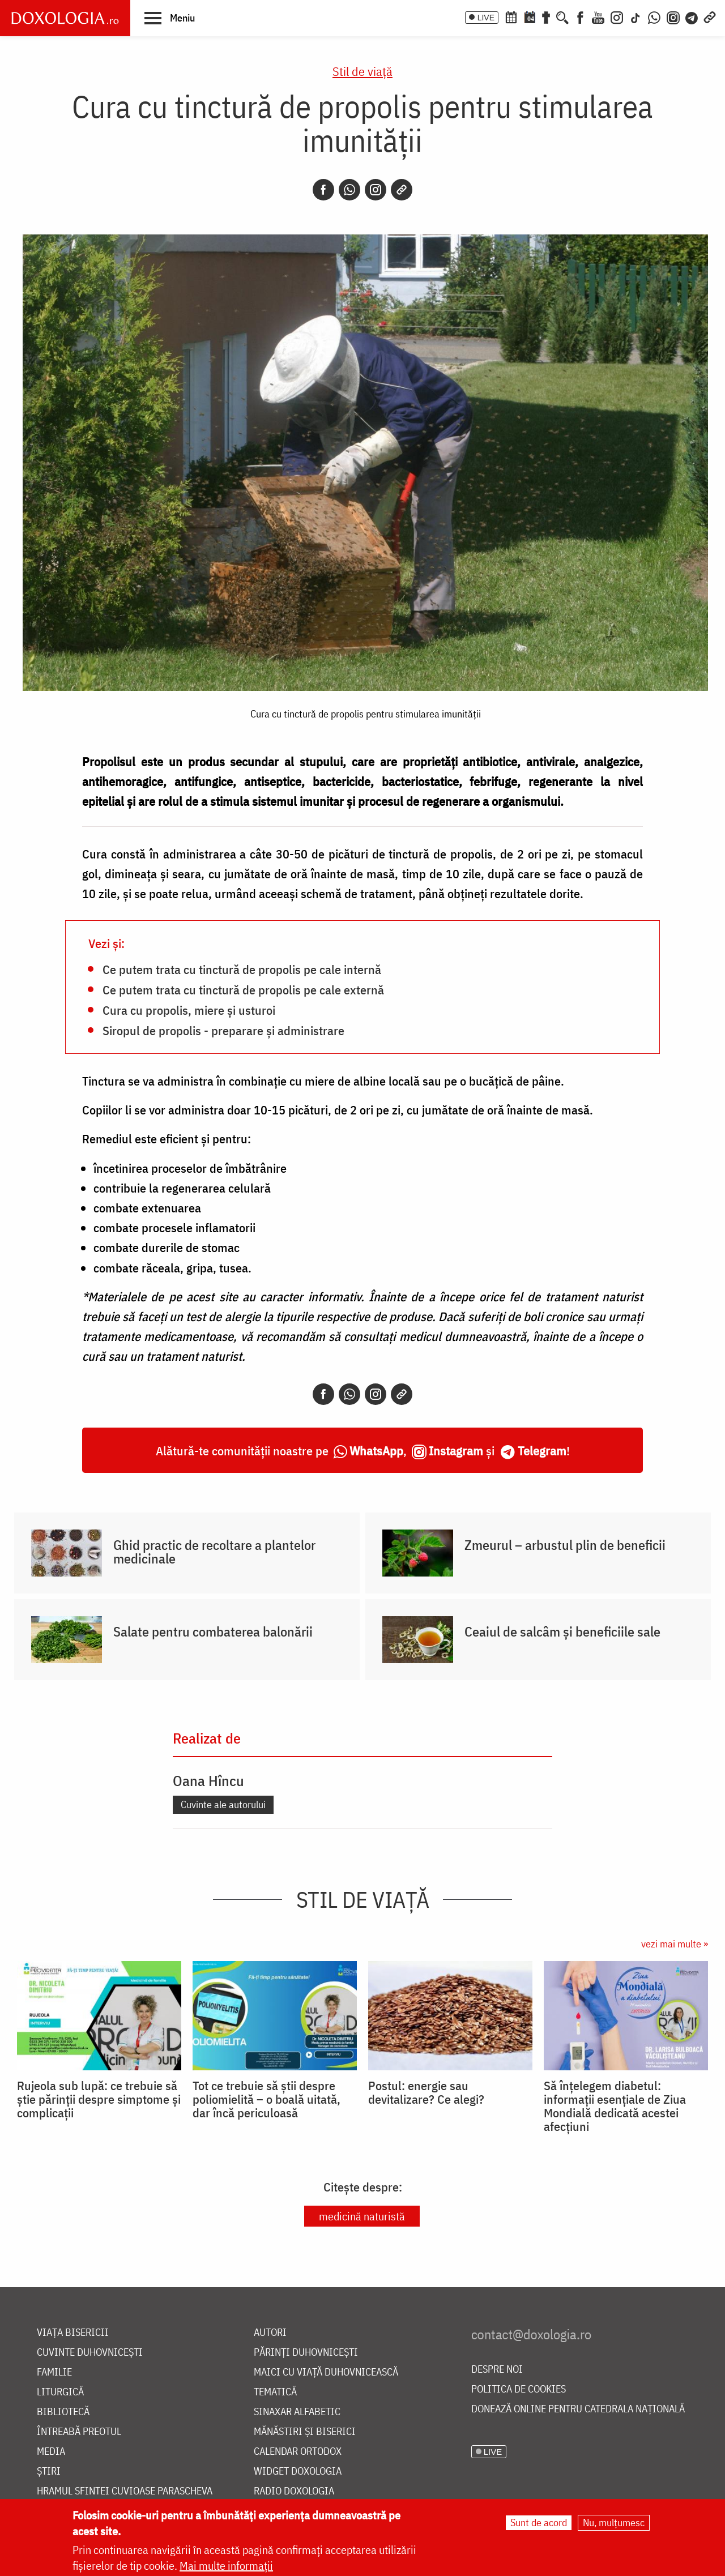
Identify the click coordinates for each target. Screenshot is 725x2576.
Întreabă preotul (79, 2432)
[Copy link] (401, 189)
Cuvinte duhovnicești (90, 2353)
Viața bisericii (73, 2333)
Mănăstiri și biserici (305, 2432)
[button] (169, 17)
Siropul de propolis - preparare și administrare (223, 1030)
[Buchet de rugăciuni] (546, 16)
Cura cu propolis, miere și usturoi (189, 1009)
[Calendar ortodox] (511, 16)
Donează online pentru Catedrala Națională (578, 2409)
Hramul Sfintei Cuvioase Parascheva (124, 2491)
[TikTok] (635, 16)
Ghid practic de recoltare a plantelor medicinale (214, 1551)
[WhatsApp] (654, 16)
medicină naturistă (362, 2216)
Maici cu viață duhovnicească (326, 2372)
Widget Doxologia (298, 2471)
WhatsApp (376, 1450)
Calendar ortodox (298, 2452)
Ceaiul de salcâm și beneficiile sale (562, 1631)
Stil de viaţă (362, 71)
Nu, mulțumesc (614, 2523)
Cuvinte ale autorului (223, 1804)
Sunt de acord (538, 2523)
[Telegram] (692, 16)
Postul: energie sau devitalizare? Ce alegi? (426, 2092)
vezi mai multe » (674, 1943)
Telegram (542, 1450)
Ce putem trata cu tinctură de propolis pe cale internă (242, 969)
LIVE (485, 17)
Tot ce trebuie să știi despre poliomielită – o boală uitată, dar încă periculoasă (266, 2099)
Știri (49, 2471)
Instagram (456, 1450)
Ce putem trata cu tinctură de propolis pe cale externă (243, 989)
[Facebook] (580, 16)
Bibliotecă (63, 2412)
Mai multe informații (226, 2566)
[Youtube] (598, 16)
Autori (270, 2333)
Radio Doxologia (294, 2491)
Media (51, 2452)
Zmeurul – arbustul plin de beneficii (565, 1545)
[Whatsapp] (349, 189)
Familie (54, 2372)
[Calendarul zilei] (530, 16)
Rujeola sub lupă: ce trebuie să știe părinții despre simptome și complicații (99, 2099)
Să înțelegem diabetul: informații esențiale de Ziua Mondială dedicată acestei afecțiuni (615, 2106)
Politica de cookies (518, 2389)
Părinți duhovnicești (306, 2353)
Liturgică (60, 2392)
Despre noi (497, 2370)
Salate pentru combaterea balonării (213, 1631)
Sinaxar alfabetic (297, 2412)
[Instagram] (617, 16)
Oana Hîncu (208, 1780)
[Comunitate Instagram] (673, 16)
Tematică (275, 2392)
